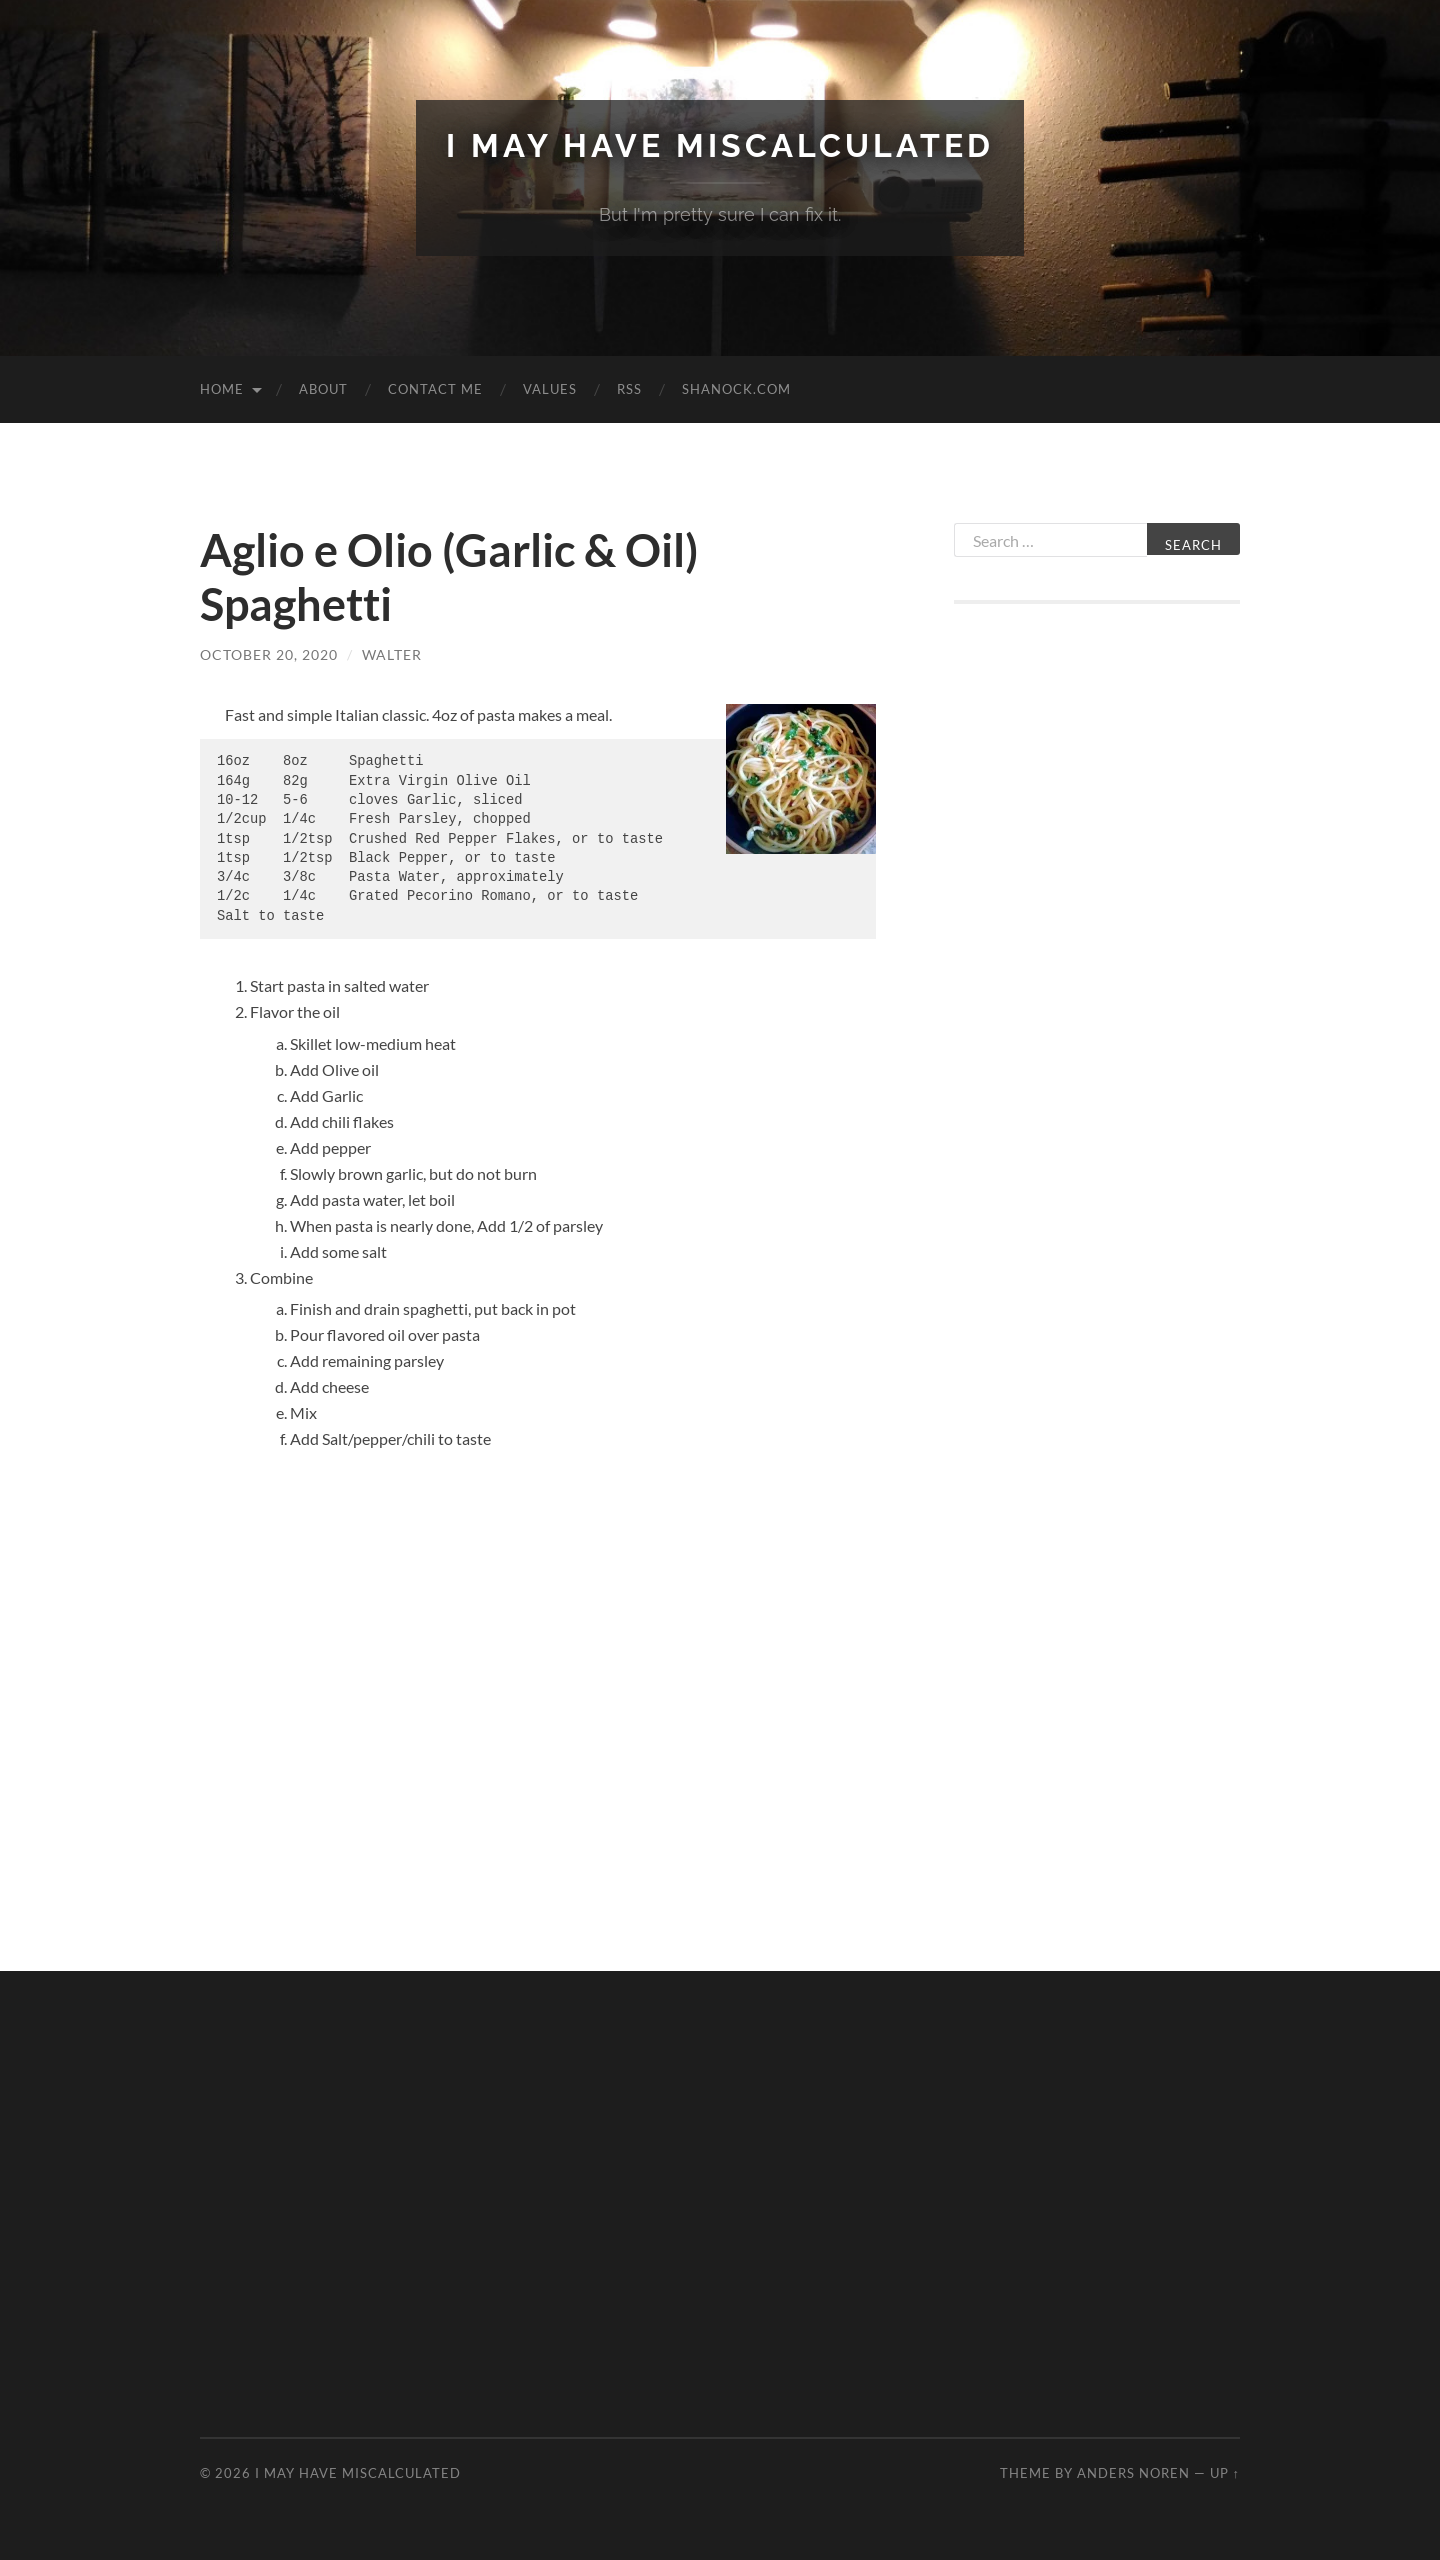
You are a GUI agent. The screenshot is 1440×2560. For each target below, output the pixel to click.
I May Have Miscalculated (720, 145)
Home (222, 389)
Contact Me (435, 389)
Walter (392, 654)
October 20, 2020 (269, 654)
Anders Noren (1133, 2473)
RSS (629, 389)
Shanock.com (736, 389)
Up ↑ (1225, 2473)
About (323, 389)
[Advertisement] (1097, 947)
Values (550, 389)
